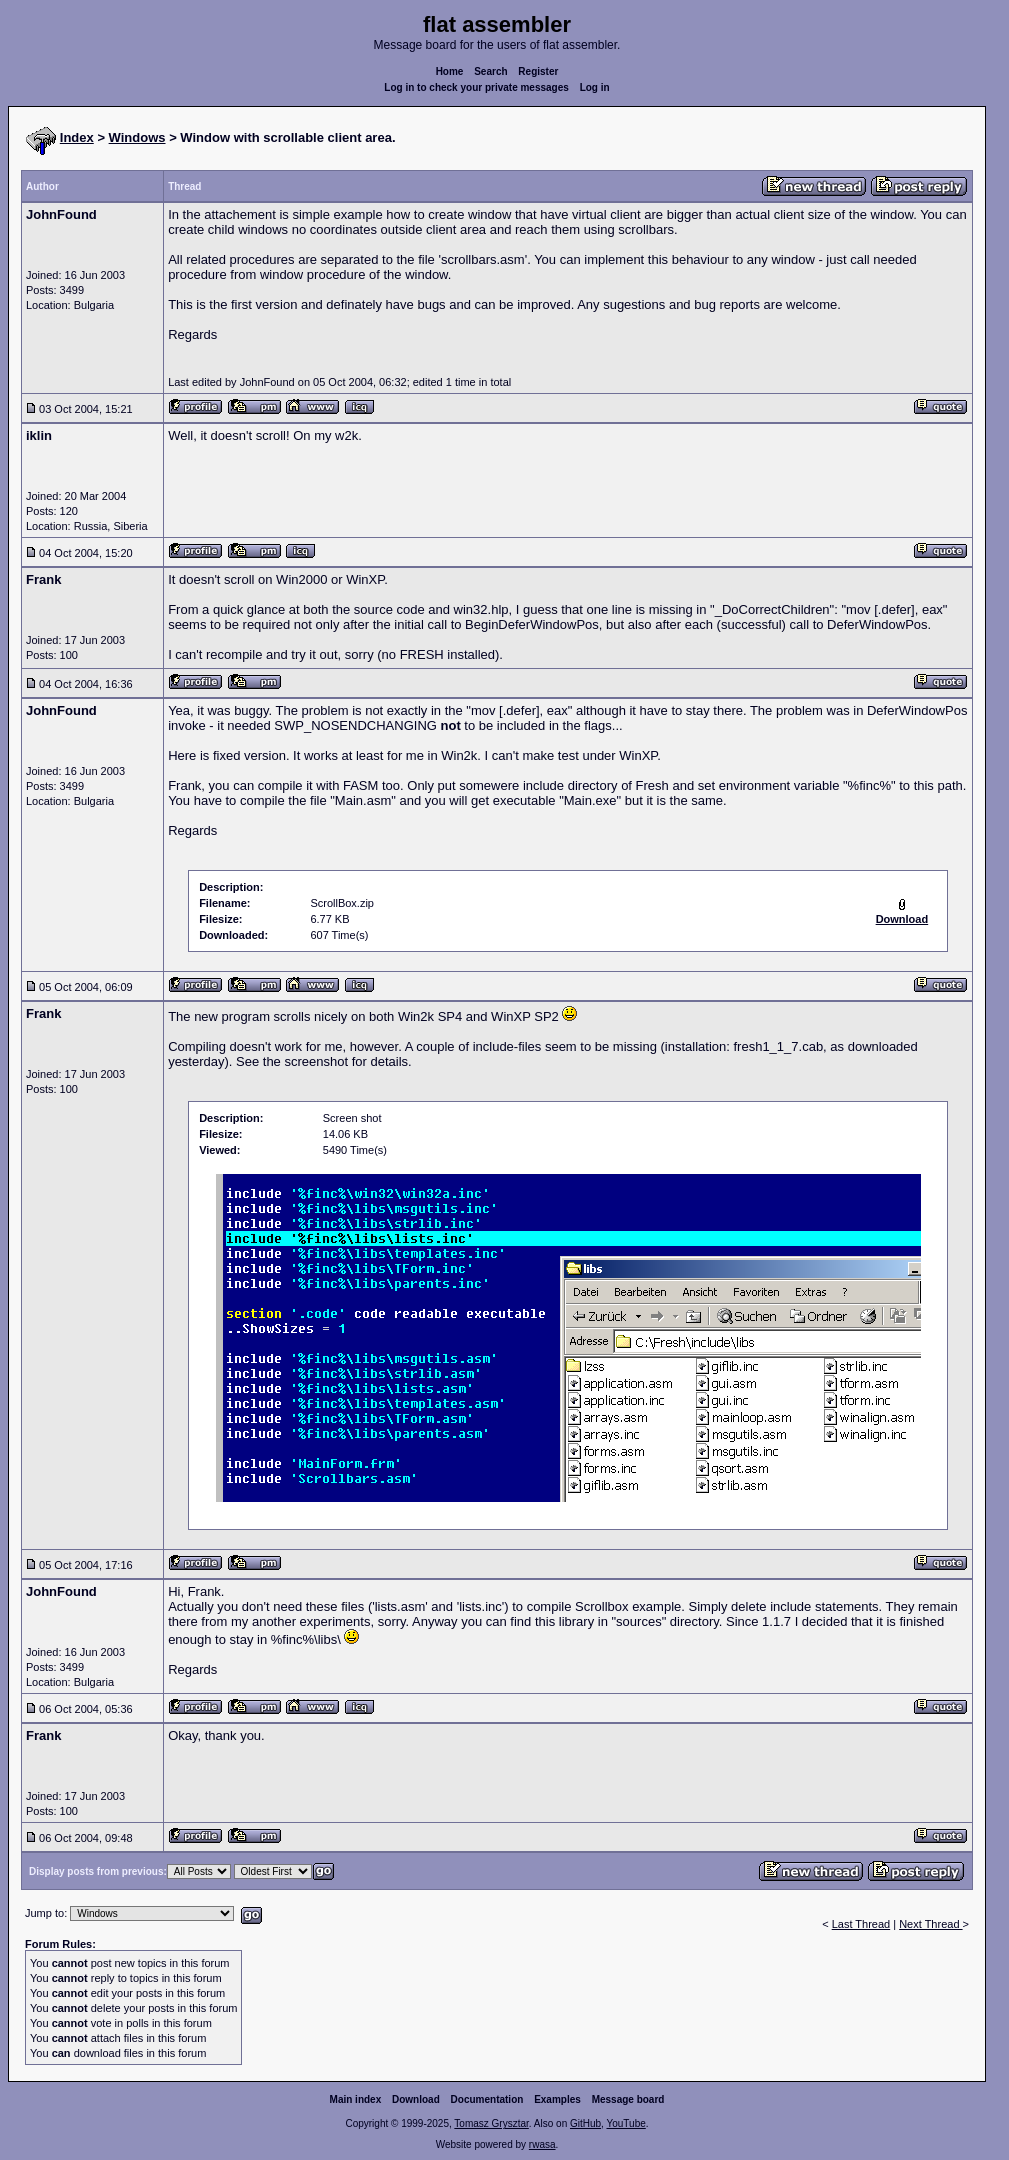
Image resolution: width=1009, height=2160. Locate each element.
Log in (595, 87)
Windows (137, 137)
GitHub (585, 2123)
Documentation (487, 2099)
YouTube (625, 2123)
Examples (557, 2099)
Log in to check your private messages (476, 87)
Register (538, 71)
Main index (356, 2099)
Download (416, 2099)
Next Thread (930, 1924)
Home (450, 71)
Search (490, 71)
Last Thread (861, 1924)
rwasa (542, 2144)
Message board (628, 2099)
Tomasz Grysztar (491, 2123)
